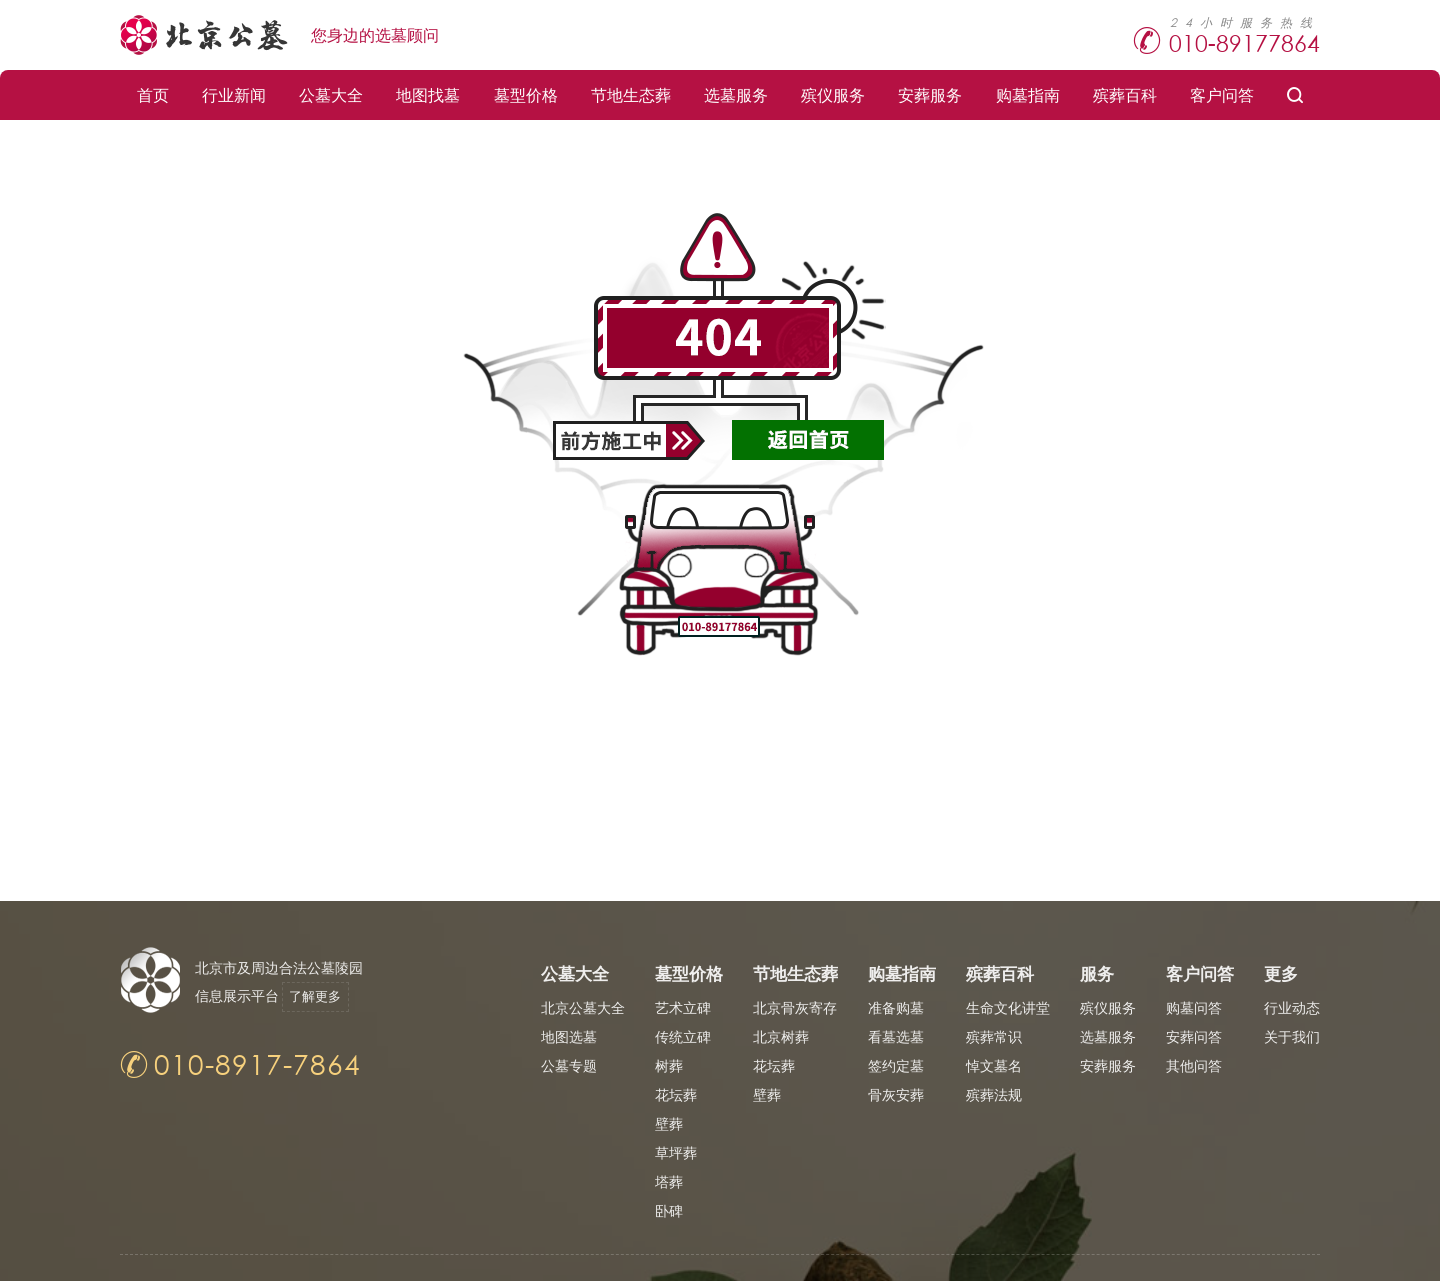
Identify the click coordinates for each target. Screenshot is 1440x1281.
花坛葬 (676, 1094)
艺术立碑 (683, 1007)
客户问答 (1222, 94)
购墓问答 (1194, 1007)
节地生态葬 (631, 94)
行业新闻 (234, 94)
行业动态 (1292, 1007)
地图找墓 (428, 94)
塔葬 (669, 1181)
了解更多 (322, 996)
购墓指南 (1028, 94)
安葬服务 (930, 94)
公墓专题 (569, 1065)
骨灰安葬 (896, 1094)
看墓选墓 (896, 1036)
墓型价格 (526, 94)
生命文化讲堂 (1008, 1007)
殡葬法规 (994, 1094)
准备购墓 (896, 1007)
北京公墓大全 (583, 1007)
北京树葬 (781, 1036)
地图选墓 (569, 1036)
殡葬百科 (1125, 94)
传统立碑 (683, 1036)
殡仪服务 (833, 94)
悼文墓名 (994, 1065)
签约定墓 (896, 1065)
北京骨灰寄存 (795, 1007)
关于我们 (1292, 1036)
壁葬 (669, 1123)
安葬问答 (1194, 1036)
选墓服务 (736, 94)
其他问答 (1194, 1065)
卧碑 (669, 1210)
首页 (153, 94)
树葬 (669, 1065)
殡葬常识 (994, 1036)
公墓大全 (331, 94)
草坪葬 (676, 1152)
